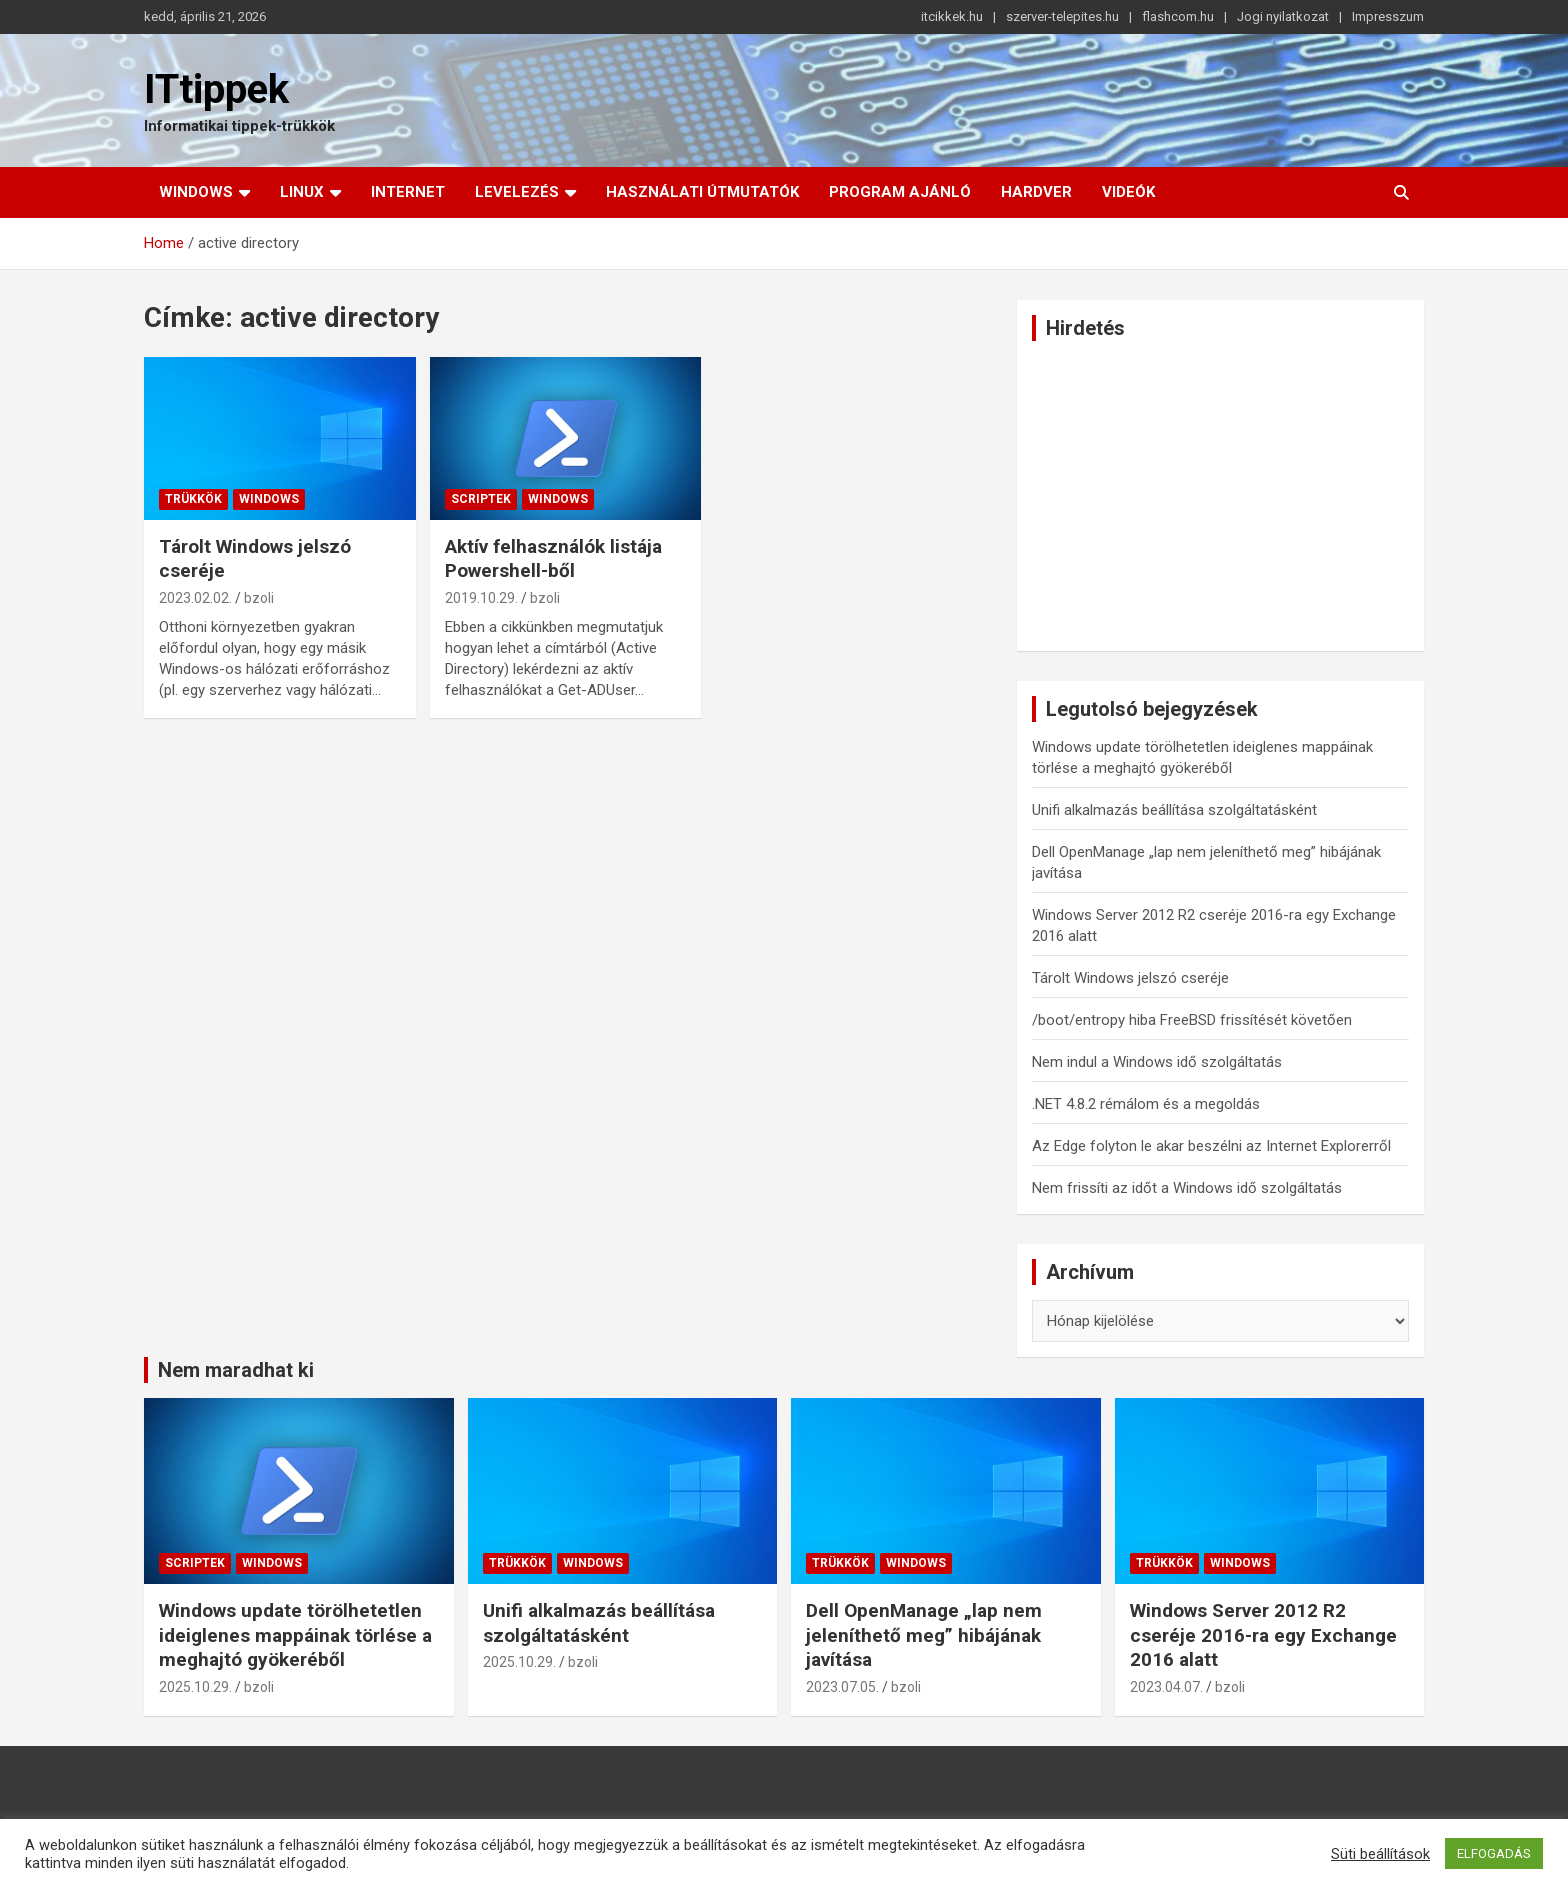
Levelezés (517, 192)
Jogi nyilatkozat (1283, 16)
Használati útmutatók (702, 192)
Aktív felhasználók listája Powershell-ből (553, 559)
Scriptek (481, 499)
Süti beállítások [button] (1380, 1854)
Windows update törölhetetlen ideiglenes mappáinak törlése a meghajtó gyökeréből (295, 1635)
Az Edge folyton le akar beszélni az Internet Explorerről (1211, 1146)
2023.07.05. (842, 1687)
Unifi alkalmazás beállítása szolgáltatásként (1174, 810)
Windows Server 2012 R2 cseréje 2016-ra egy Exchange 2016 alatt (1263, 1635)
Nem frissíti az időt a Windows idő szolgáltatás (1187, 1188)
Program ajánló (900, 192)
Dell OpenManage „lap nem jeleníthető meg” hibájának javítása (924, 1635)
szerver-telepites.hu (1062, 16)
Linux (302, 192)
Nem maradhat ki (236, 1370)
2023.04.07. (1166, 1687)
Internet (408, 192)
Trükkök (193, 499)
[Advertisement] (1220, 496)
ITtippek (216, 89)
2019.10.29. (481, 598)
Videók (1128, 192)
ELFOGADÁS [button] (1494, 1853)
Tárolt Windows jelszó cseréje (1130, 978)
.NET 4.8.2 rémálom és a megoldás (1146, 1104)
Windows (196, 192)
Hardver (1036, 192)
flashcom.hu (1178, 16)
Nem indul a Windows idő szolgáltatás (1157, 1062)
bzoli (259, 598)
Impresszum (1388, 16)
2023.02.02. (195, 598)
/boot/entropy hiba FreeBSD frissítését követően (1192, 1020)
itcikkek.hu (952, 16)
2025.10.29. (195, 1687)
